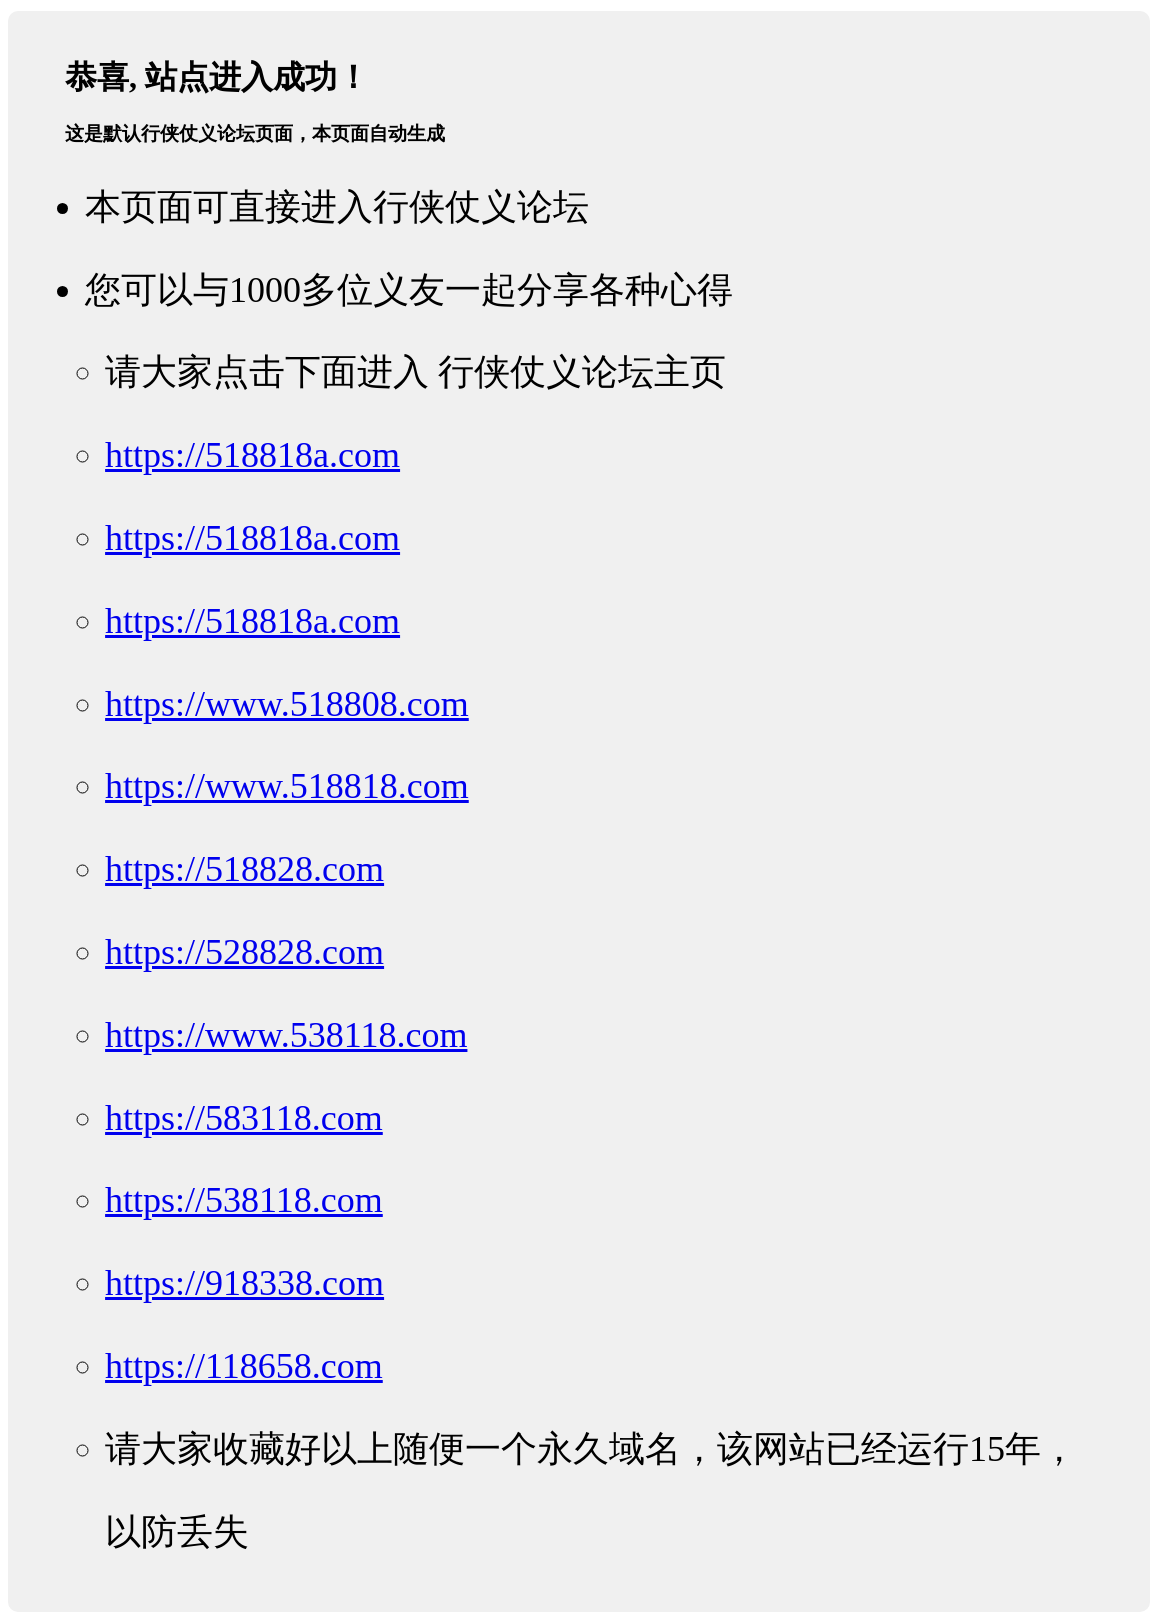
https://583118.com (244, 1118)
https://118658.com (244, 1366)
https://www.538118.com (286, 1035)
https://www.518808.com (287, 704)
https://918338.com (244, 1283)
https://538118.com (244, 1200)
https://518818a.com (252, 455)
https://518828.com (244, 869)
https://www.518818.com (287, 786)
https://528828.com (244, 952)
